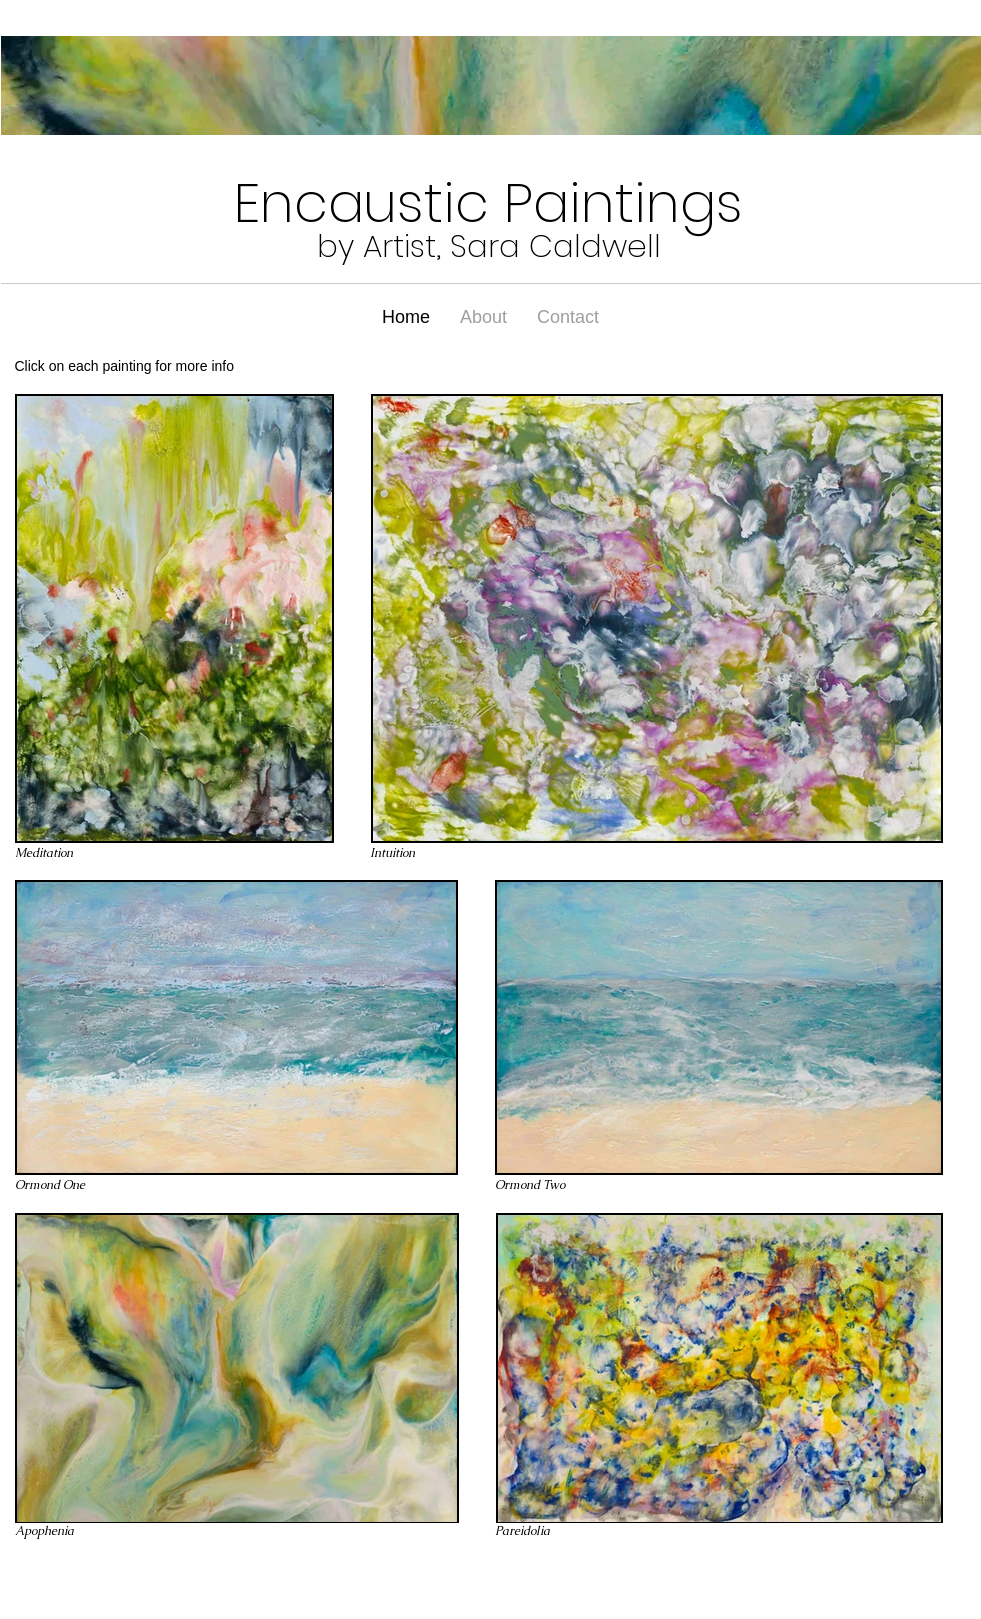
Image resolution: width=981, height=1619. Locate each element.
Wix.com (167, 1580)
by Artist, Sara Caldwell (489, 246)
